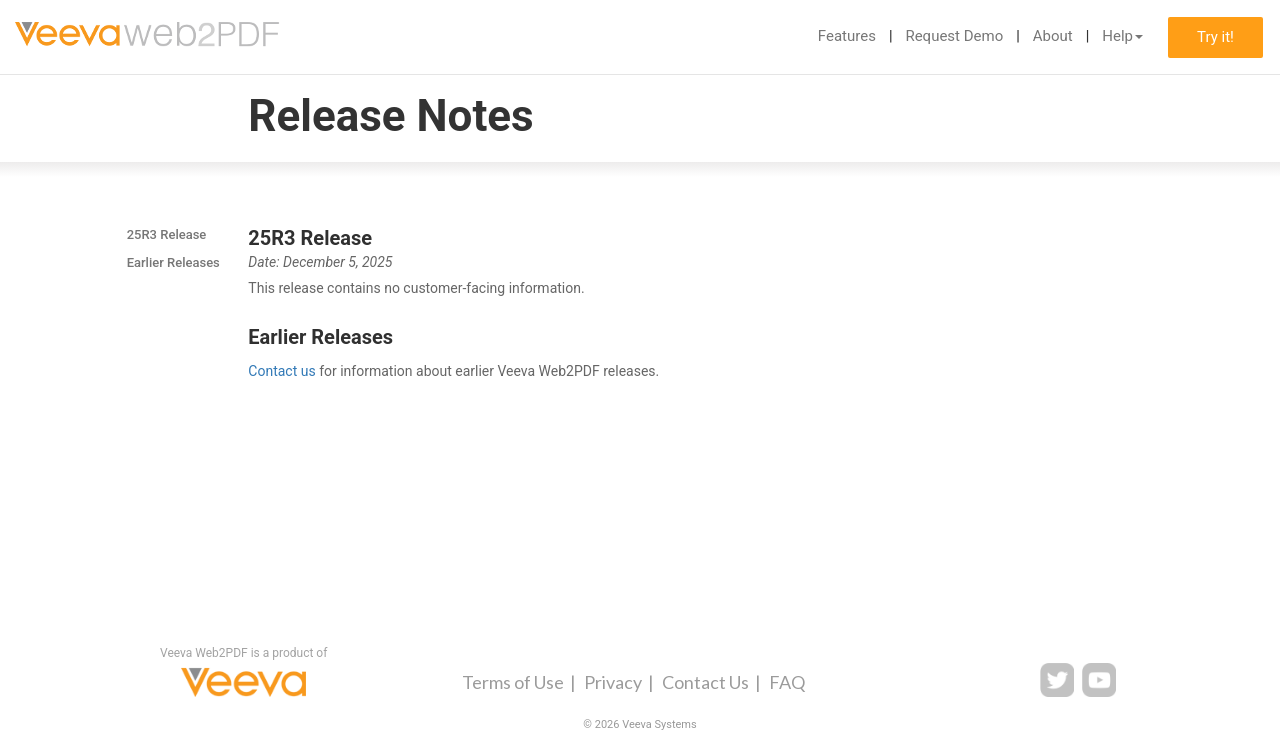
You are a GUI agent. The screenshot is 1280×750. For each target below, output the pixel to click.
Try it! (1215, 37)
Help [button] (1122, 36)
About (1053, 36)
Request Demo (954, 36)
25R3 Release (167, 234)
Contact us (281, 371)
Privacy (613, 682)
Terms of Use (513, 682)
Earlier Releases (173, 262)
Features (847, 36)
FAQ (787, 682)
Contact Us (705, 682)
